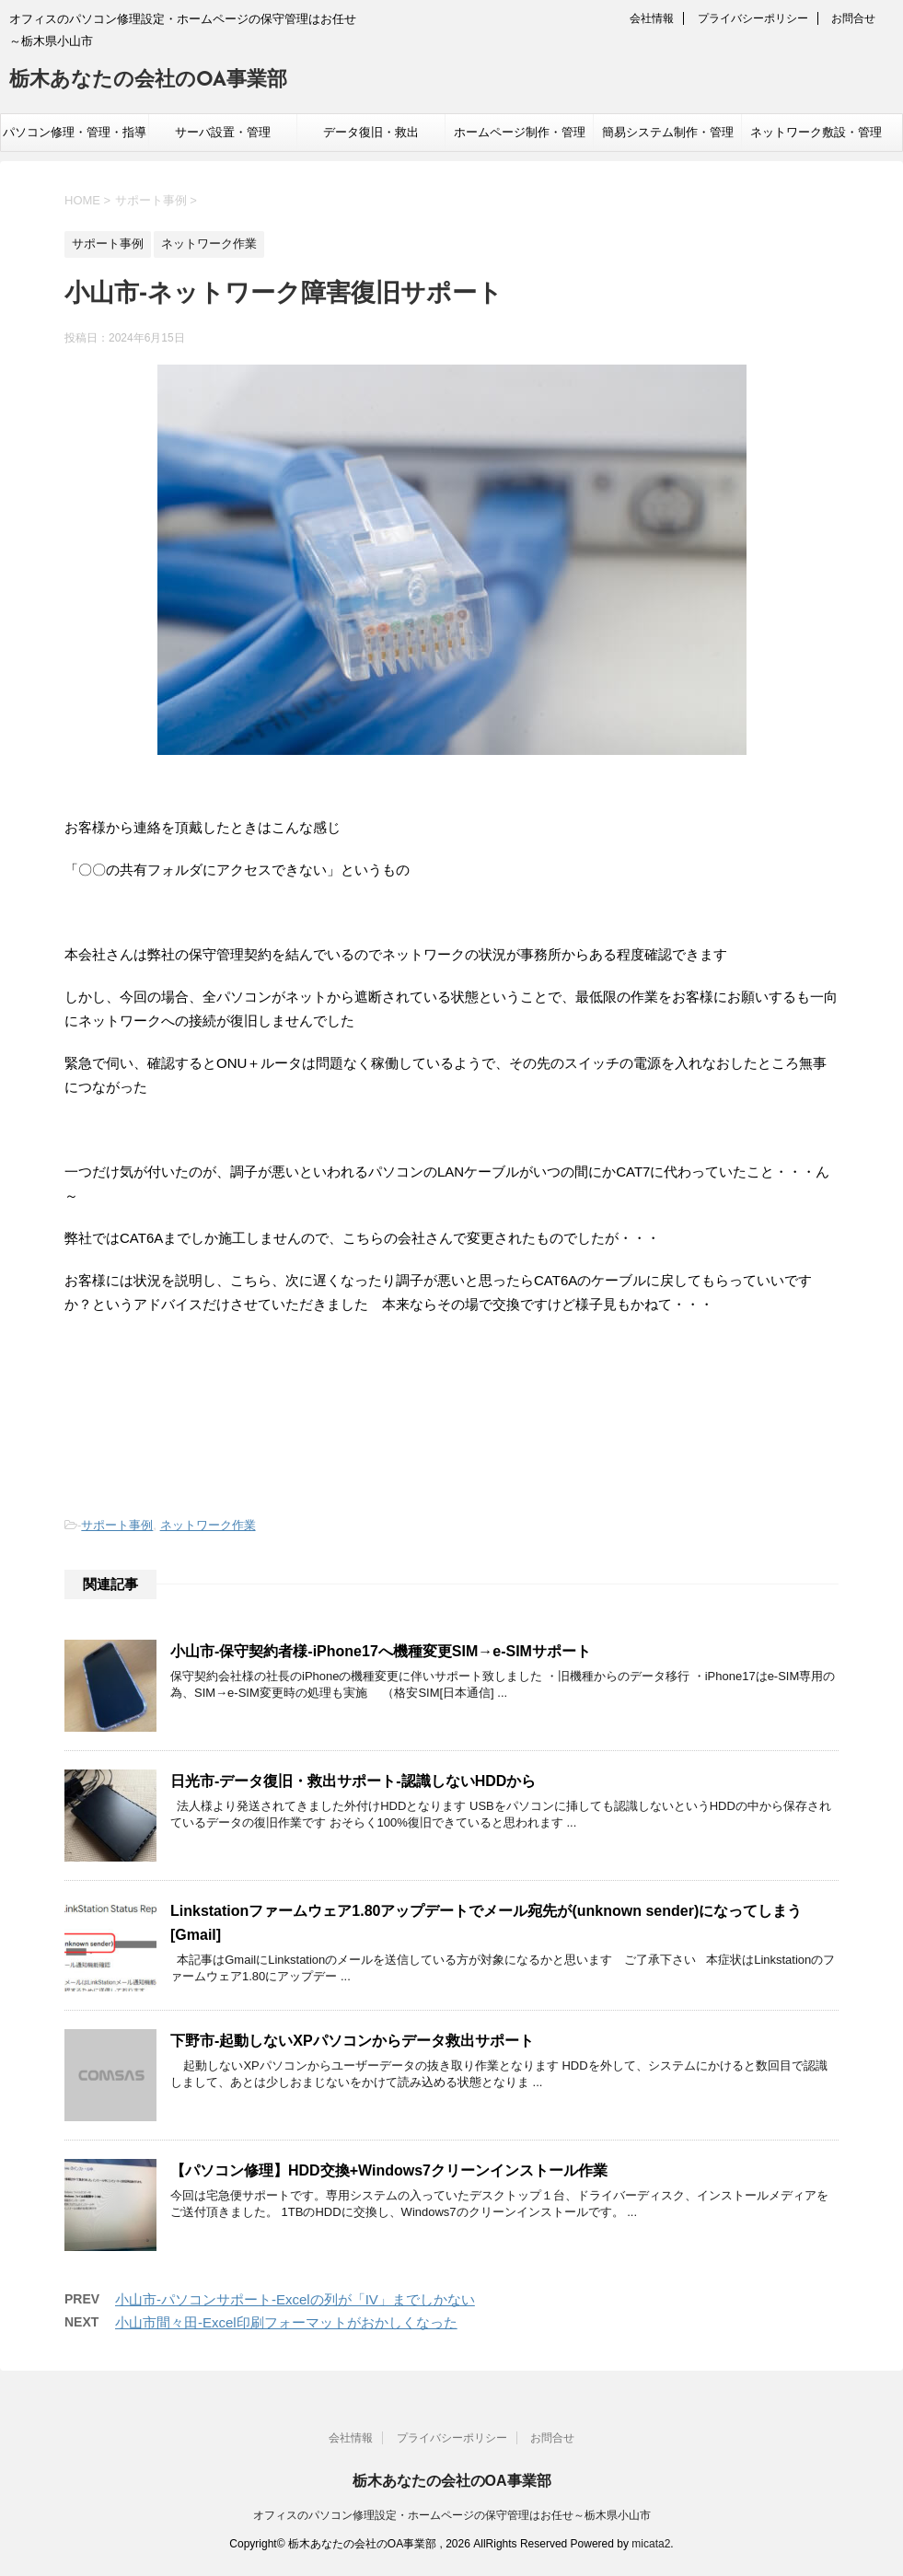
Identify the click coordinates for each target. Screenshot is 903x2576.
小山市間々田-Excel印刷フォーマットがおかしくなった (286, 2322)
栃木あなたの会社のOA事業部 (148, 80)
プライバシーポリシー (753, 18)
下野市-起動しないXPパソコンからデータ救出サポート (352, 2040)
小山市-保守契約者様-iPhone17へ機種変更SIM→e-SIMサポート (380, 1651)
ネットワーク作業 (208, 1525)
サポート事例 (117, 1525)
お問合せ (853, 18)
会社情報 (652, 18)
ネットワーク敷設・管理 (816, 132)
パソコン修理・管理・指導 (74, 132)
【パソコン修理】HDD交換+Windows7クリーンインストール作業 (389, 2170)
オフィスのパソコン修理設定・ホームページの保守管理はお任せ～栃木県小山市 (452, 2512)
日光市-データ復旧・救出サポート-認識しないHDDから (353, 1781)
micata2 (650, 2541)
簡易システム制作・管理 (668, 132)
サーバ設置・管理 (223, 132)
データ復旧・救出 (371, 132)
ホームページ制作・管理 (519, 132)
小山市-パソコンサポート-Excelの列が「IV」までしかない (295, 2299)
